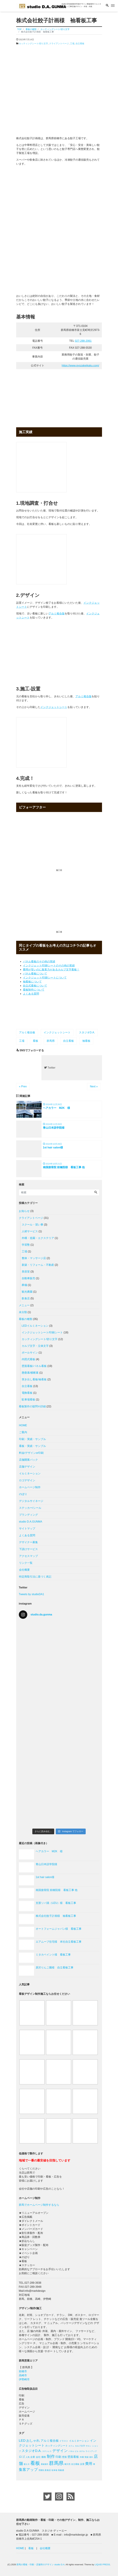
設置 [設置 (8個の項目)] (82, 2464)
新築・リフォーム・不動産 (38, 1264)
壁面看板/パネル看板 (34, 1366)
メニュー (24, 1305)
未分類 (23, 1312)
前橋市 (23, 2371)
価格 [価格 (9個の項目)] (43, 2457)
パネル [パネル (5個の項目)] (71, 2451)
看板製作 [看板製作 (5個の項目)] (44, 2464)
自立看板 (80, 43)
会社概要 (45, 2548)
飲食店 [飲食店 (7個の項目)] (48, 2470)
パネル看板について (35, 973)
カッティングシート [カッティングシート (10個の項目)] (56, 2445)
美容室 (26, 1271)
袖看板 (86, 1040)
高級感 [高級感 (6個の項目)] (61, 2470)
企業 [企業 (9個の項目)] (32, 2457)
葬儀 (24, 1285)
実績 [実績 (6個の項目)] (87, 2457)
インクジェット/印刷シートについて (45, 977)
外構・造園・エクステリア (38, 1238)
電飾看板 (27, 1392)
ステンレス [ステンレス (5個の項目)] (47, 2451)
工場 (72, 43)
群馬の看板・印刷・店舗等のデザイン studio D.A (40, 2564)
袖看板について (32, 981)
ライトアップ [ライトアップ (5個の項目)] (91, 2451)
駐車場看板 (28, 1399)
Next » (94, 1086)
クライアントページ (59, 43)
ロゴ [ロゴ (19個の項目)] (22, 2456)
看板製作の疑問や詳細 (32, 1406)
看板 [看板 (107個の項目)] (35, 2463)
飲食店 (26, 1298)
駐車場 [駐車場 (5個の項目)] (54, 2470)
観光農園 (27, 1291)
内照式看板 (28, 1359)
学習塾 (26, 1244)
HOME (20, 2548)
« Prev (23, 1086)
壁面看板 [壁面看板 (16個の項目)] (73, 2456)
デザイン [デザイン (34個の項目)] (60, 2451)
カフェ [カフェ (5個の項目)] (71, 2446)
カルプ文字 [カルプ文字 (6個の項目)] (80, 2446)
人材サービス (30, 1231)
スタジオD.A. (87, 1032)
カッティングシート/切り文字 (33, 43)
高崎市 (23, 2375)
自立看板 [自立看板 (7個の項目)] (75, 2464)
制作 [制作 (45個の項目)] (51, 2456)
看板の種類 (25, 1319)
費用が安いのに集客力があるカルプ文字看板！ (51, 969)
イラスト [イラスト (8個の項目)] (63, 2441)
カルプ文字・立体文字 (35, 1345)
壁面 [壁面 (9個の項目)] (64, 2457)
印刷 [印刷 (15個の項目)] (58, 2456)
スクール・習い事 (32, 1224)
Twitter (50, 1067)
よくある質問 (31, 993)
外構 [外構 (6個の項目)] (82, 2457)
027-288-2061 (83, 340)
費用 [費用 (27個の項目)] (88, 2463)
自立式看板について (35, 985)
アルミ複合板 (27, 1032)
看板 (35, 1040)
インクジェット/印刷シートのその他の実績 (49, 965)
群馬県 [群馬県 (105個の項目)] (56, 2463)
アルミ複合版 (56, 613)
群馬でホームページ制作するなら (39, 2204)
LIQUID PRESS (102, 2564)
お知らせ (24, 1211)
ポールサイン (30, 1352)
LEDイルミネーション (35, 1325)
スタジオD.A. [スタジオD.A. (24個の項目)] (32, 2451)
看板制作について (33, 989)
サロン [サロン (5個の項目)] (88, 2446)
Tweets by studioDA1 (31, 1594)
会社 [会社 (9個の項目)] (38, 2457)
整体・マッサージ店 (34, 1258)
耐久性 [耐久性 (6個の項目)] (67, 2464)
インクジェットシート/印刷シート (42, 1332)
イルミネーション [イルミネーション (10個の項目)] (79, 2440)
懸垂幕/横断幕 (30, 1372)
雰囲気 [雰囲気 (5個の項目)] (41, 2470)
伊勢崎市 (24, 2379)
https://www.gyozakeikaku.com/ (80, 365)
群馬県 (51, 1040)
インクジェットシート (53, 707)
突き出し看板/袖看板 (34, 1379)
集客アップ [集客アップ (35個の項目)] (28, 2469)
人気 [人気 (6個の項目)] (28, 2457)
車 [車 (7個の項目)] (94, 2464)
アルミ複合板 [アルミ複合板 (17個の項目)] (50, 2440)
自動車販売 (28, 1278)
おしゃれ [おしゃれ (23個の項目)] (33, 2440)
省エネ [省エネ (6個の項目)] (27, 2464)
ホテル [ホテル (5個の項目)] (82, 2451)
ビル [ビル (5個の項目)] (76, 2451)
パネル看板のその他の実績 (39, 961)
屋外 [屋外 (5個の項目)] (91, 2457)
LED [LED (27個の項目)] (22, 2440)
